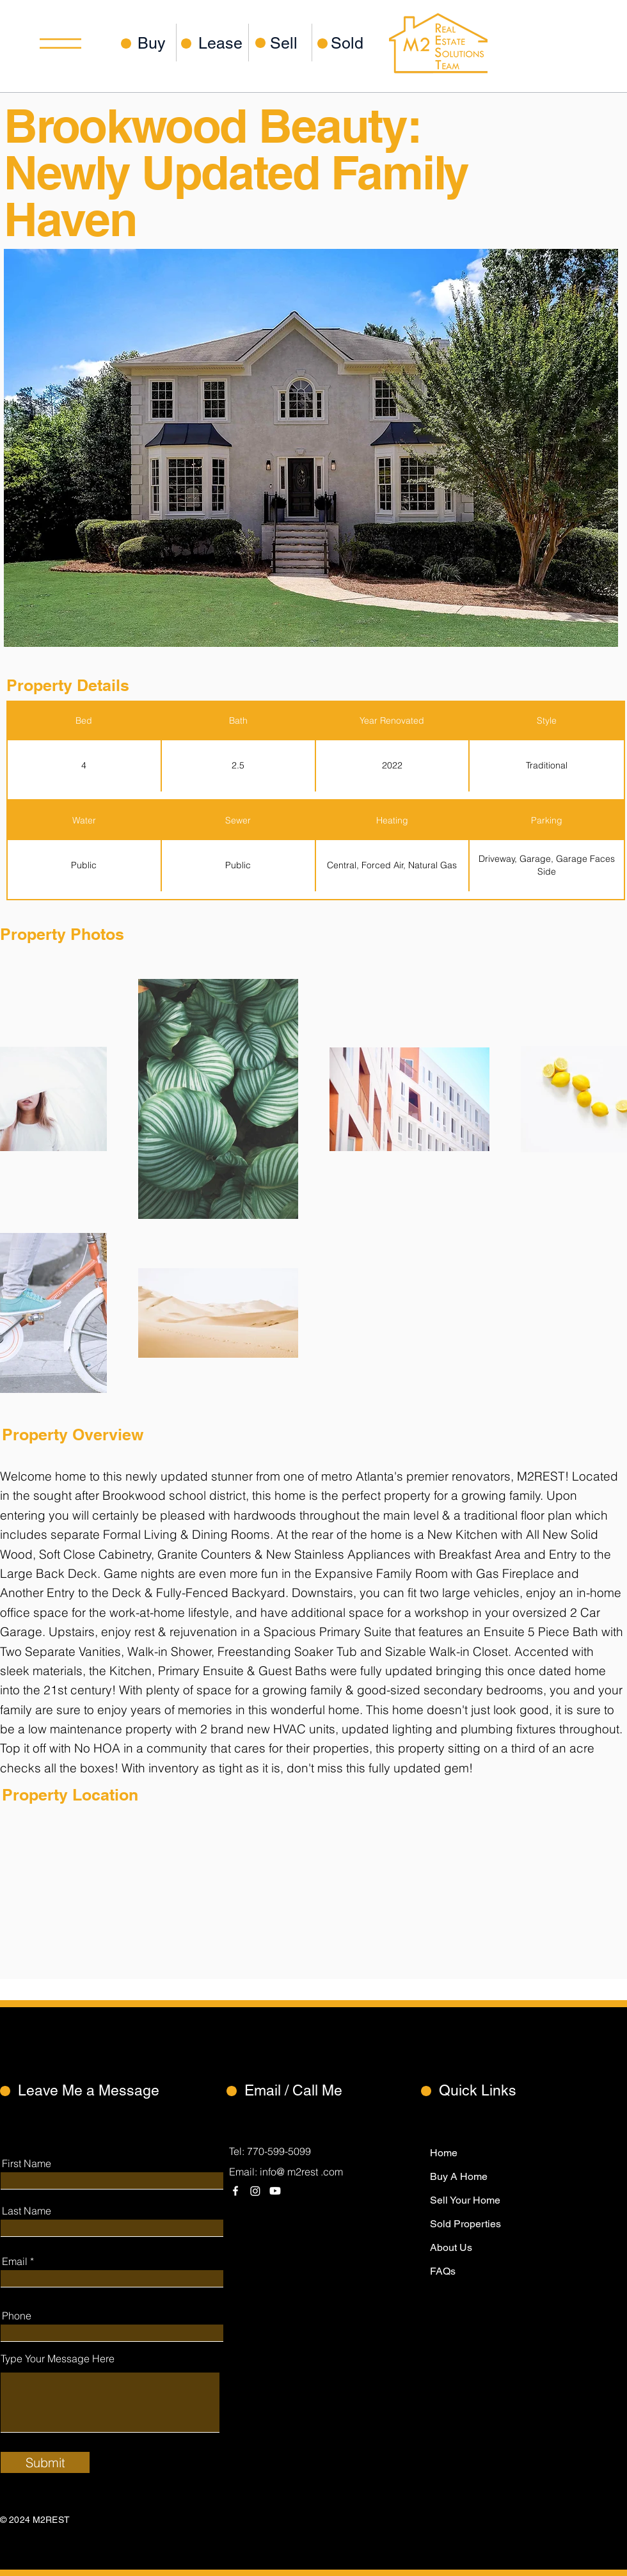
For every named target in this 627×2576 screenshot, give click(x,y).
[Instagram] (255, 2190)
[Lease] (220, 43)
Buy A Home (459, 2176)
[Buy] (154, 43)
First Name (26, 2163)
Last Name (26, 2211)
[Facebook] (235, 2190)
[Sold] (351, 43)
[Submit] (45, 2462)
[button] (60, 43)
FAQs (443, 2271)
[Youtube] (275, 2190)
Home (443, 2153)
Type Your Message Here (58, 2358)
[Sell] (291, 43)
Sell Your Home (465, 2200)
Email (15, 2261)
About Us (451, 2247)
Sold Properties (465, 2224)
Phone (16, 2315)
